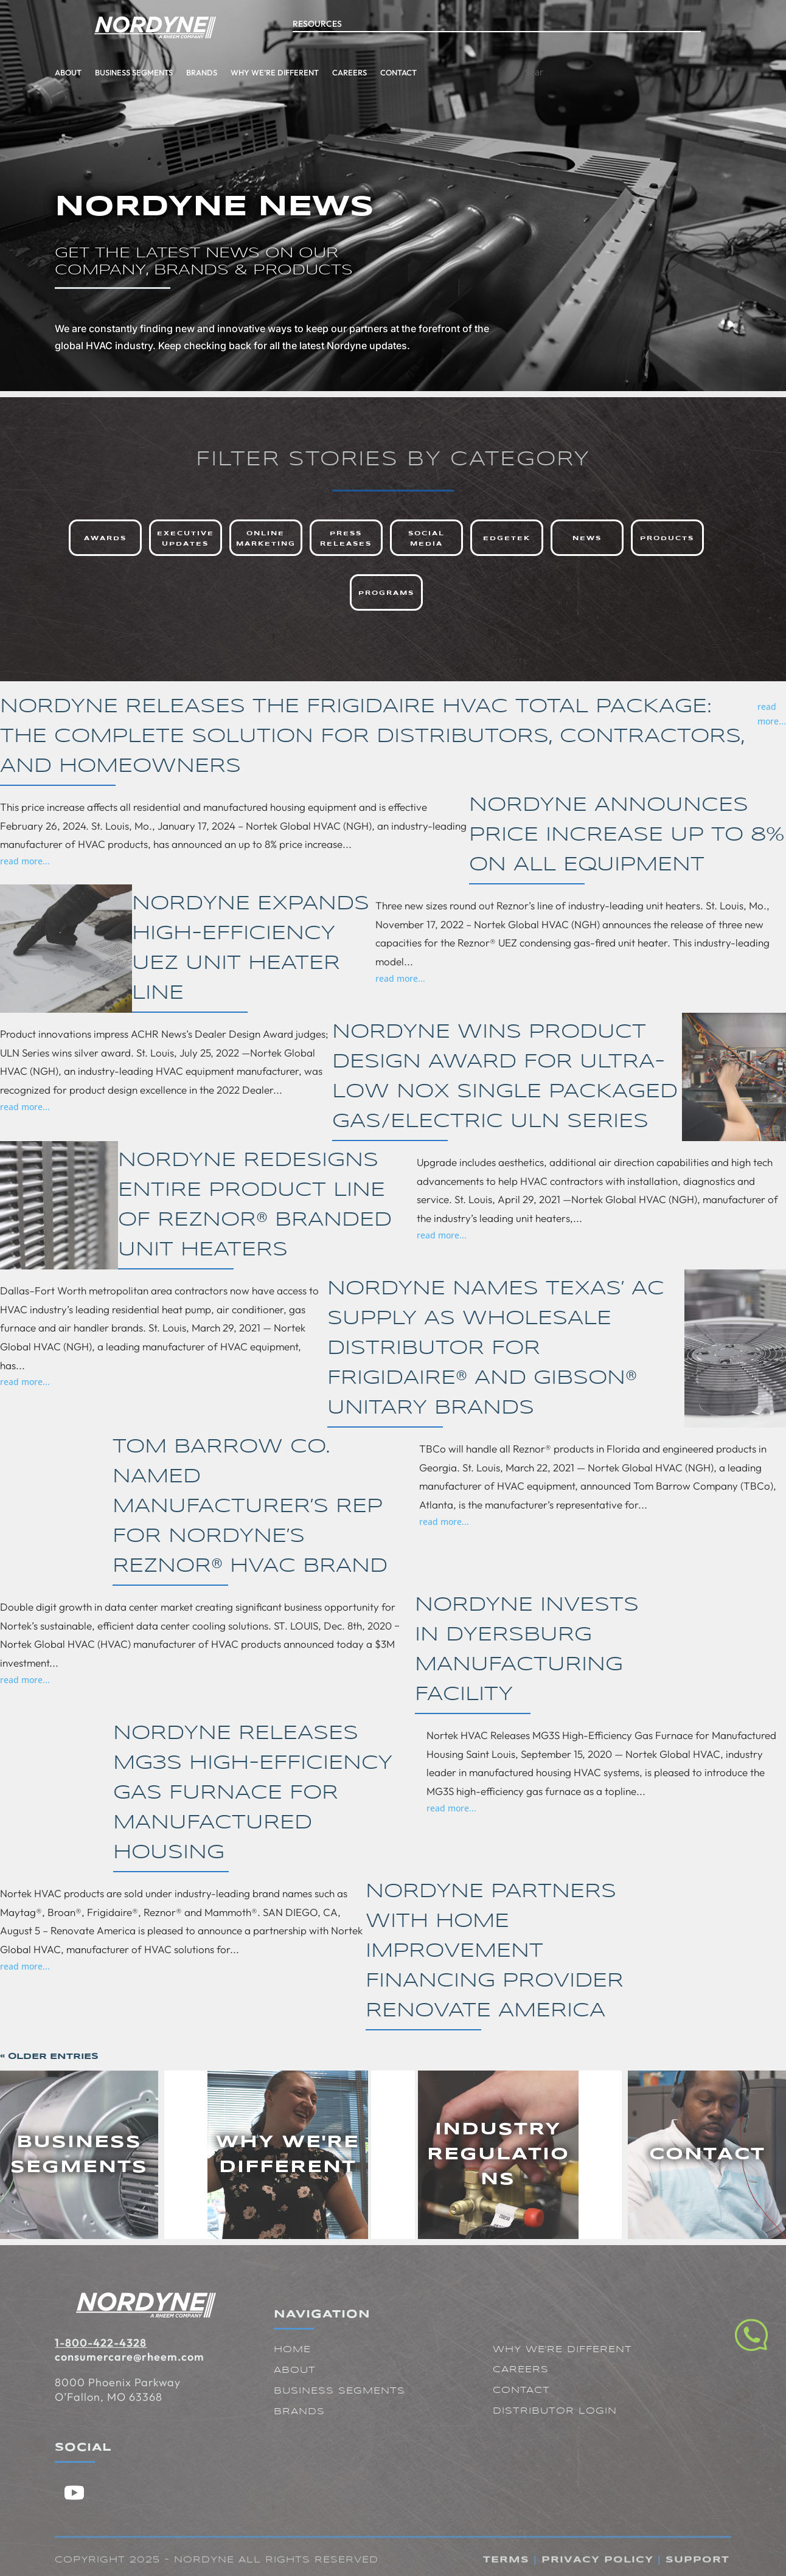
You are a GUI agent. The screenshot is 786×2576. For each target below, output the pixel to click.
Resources (317, 14)
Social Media (426, 538)
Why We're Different (562, 2349)
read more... (771, 714)
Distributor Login (555, 2411)
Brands (111, 72)
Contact (308, 72)
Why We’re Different (184, 72)
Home (292, 2349)
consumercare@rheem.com (129, 2357)
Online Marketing (266, 538)
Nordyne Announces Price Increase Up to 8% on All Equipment (627, 835)
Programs (386, 593)
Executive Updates (185, 538)
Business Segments (43, 72)
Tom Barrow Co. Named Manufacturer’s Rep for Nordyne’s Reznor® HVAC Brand (250, 1507)
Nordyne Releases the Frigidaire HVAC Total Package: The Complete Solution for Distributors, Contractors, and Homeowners (372, 737)
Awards (105, 538)
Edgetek (506, 538)
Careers (259, 72)
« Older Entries (49, 2056)
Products (667, 538)
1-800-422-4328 (101, 2343)
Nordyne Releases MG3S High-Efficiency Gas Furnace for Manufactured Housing (252, 1793)
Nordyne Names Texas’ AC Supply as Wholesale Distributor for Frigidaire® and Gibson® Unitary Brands (495, 1349)
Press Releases (346, 538)
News (587, 538)
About (295, 2370)
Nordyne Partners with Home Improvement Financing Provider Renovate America (495, 1952)
